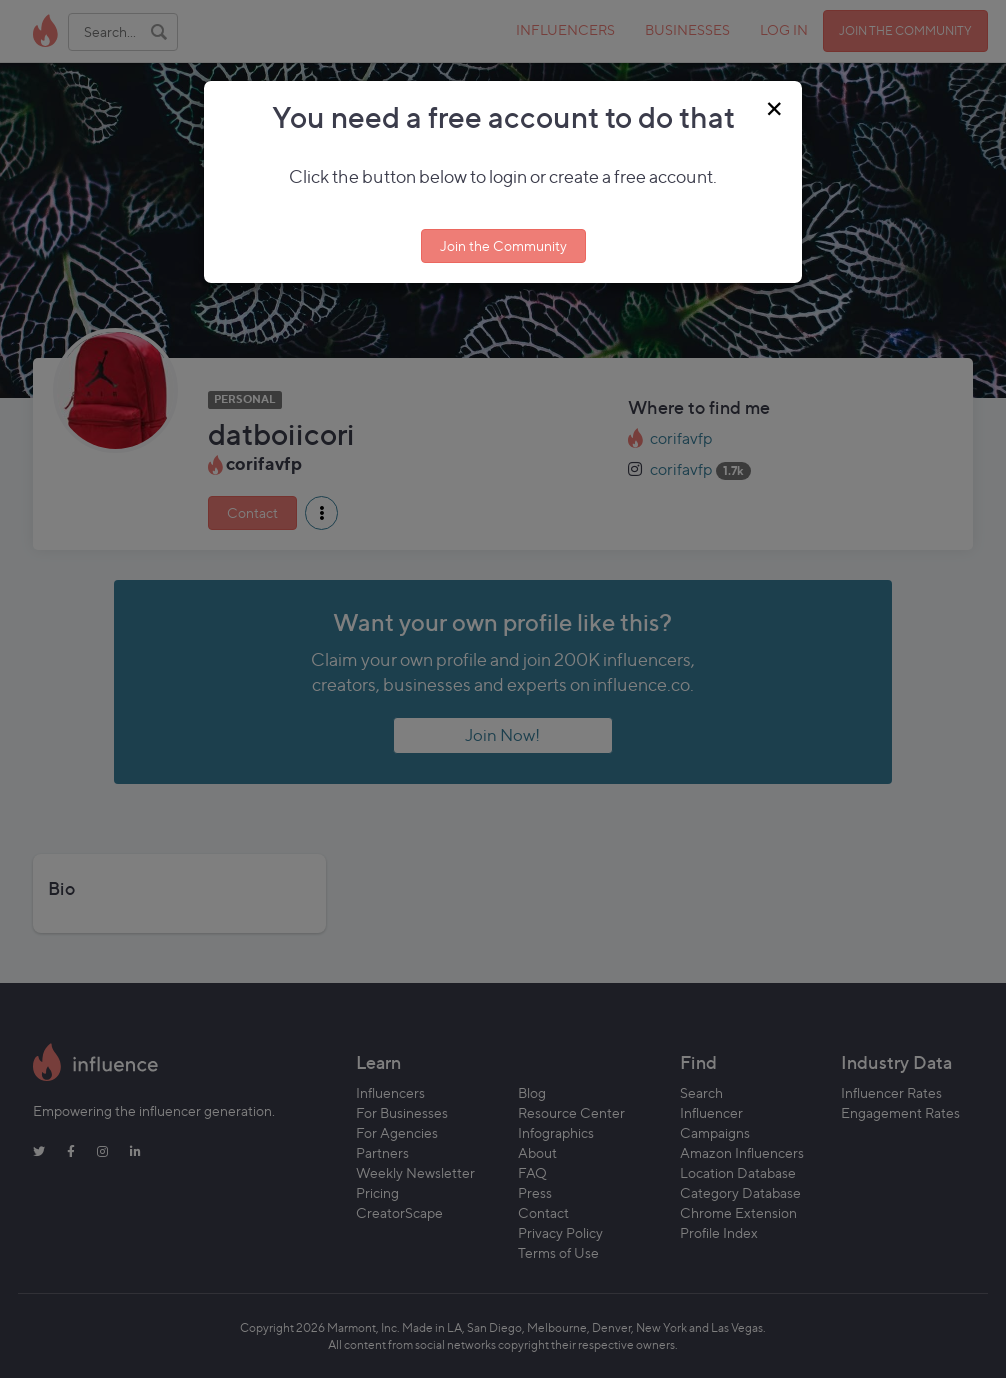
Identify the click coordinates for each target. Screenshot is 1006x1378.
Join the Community (503, 245)
